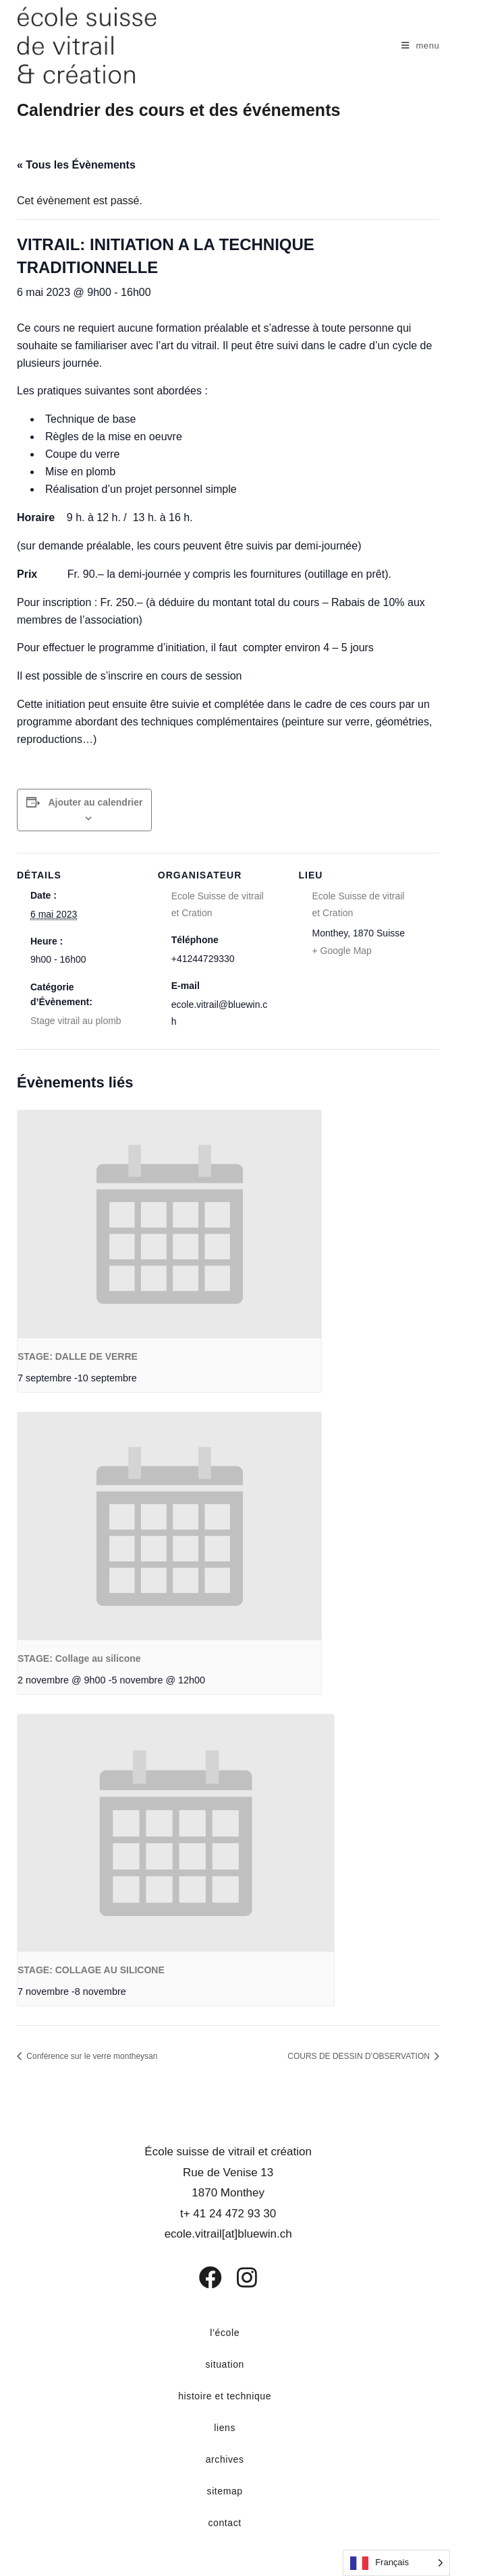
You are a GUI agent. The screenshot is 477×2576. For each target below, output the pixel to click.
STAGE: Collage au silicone (79, 1658)
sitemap (225, 2491)
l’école (225, 2332)
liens (224, 2427)
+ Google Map (342, 950)
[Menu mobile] (420, 45)
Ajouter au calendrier (95, 802)
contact (224, 2522)
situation (224, 2364)
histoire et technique (224, 2396)
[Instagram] (238, 2277)
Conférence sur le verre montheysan (90, 2056)
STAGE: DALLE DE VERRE (78, 1356)
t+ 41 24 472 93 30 (228, 2213)
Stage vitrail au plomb (75, 1020)
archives (225, 2459)
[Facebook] (200, 2277)
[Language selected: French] (396, 2563)
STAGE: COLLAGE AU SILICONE (91, 1970)
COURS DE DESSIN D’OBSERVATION (359, 2056)
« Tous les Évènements (76, 165)
